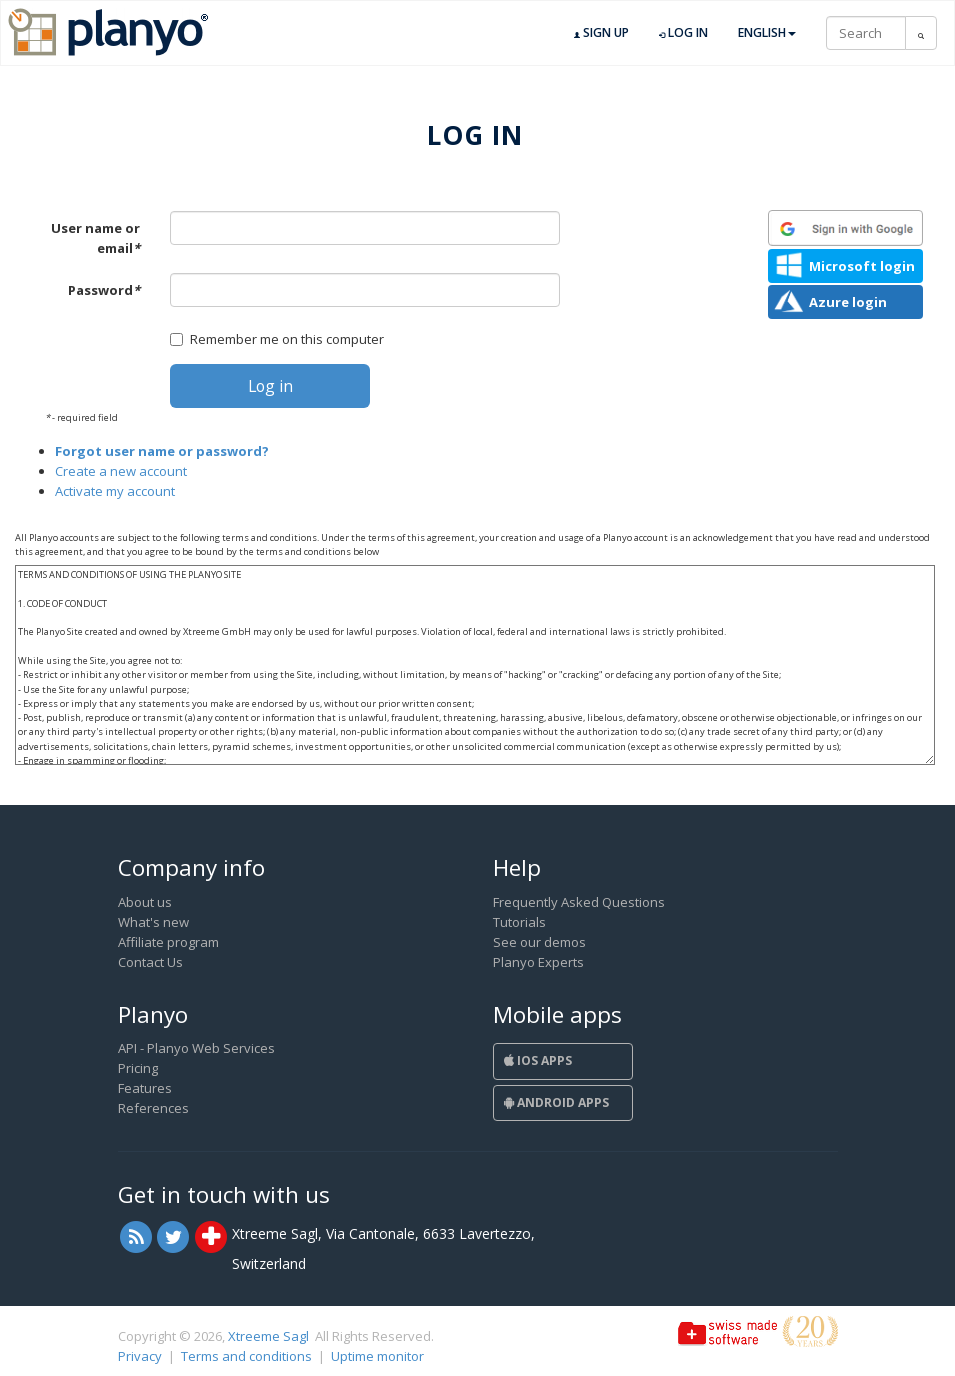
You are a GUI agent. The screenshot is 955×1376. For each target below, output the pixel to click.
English (767, 32)
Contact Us (150, 962)
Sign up (601, 33)
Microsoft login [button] (862, 266)
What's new (153, 922)
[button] (845, 228)
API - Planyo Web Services (196, 1048)
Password (104, 290)
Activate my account (115, 491)
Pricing (138, 1068)
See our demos (539, 942)
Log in (683, 33)
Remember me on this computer (277, 339)
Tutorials (519, 922)
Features (145, 1088)
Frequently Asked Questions (579, 902)
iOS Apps (538, 1060)
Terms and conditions (246, 1356)
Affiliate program (168, 942)
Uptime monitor (377, 1356)
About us (145, 902)
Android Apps (556, 1102)
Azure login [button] (848, 302)
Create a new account (121, 471)
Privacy (140, 1356)
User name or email (95, 238)
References (153, 1108)
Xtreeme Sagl (268, 1336)
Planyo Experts (538, 962)
